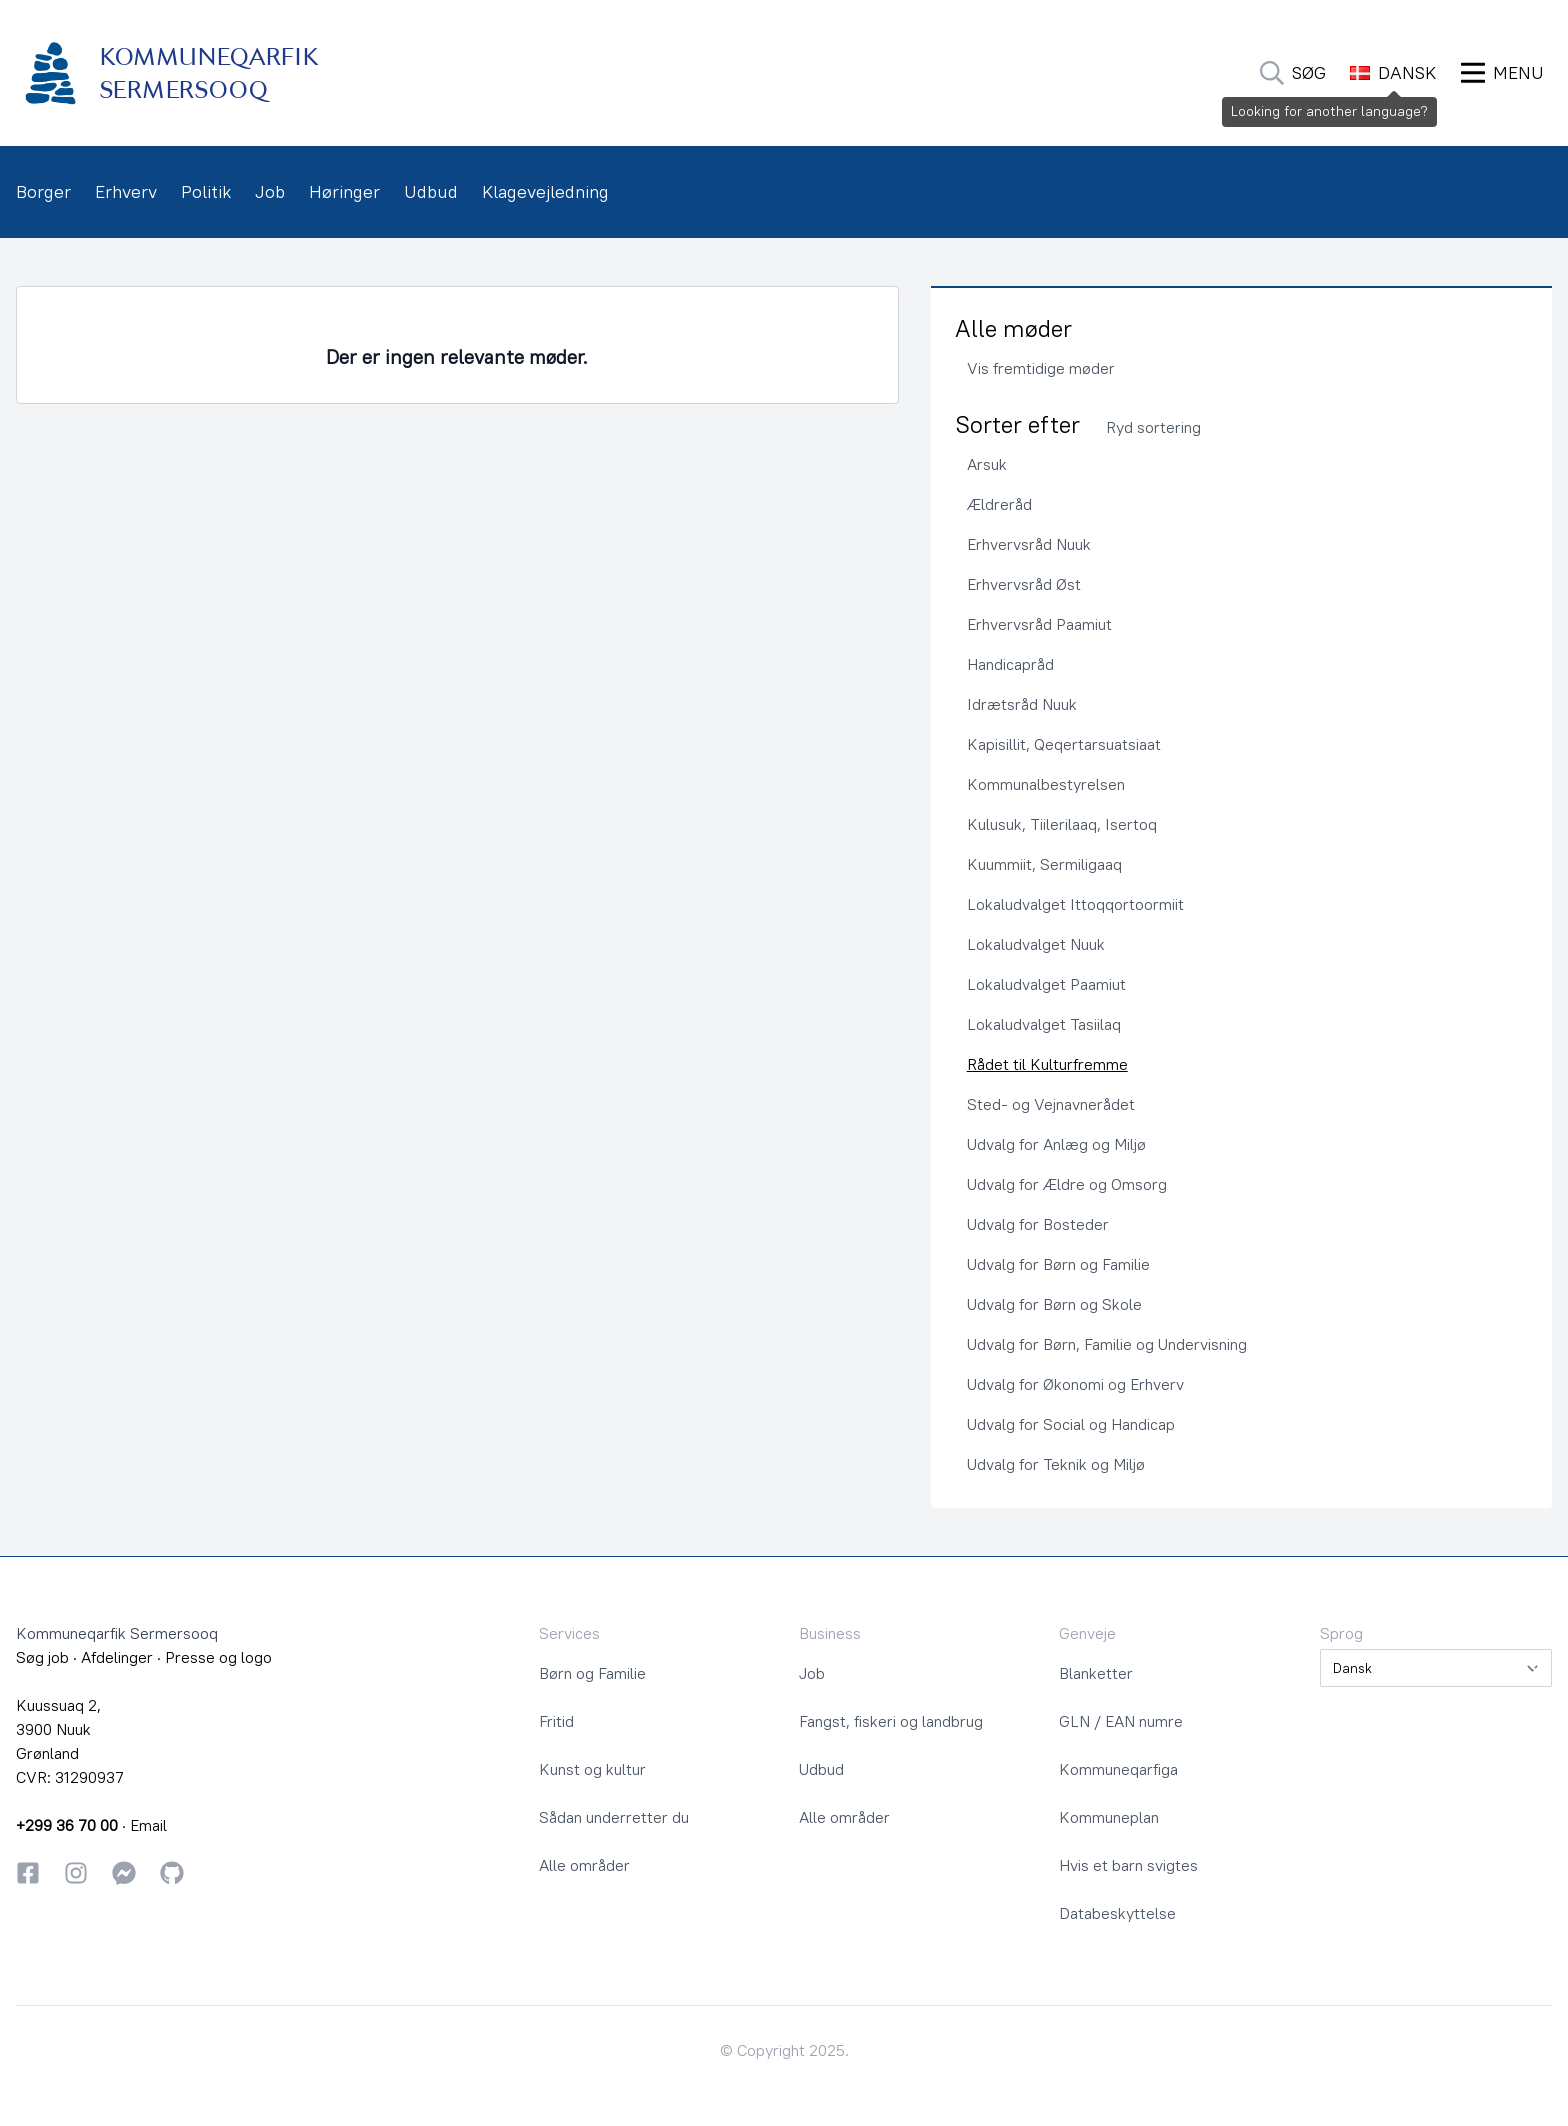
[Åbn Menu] (1502, 73)
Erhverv (126, 191)
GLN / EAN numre (1121, 1721)
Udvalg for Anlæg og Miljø (1056, 1144)
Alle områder (584, 1865)
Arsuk (987, 464)
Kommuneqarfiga (1118, 1769)
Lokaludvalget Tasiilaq (1044, 1024)
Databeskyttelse (1117, 1913)
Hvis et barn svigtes (1128, 1865)
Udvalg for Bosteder (1038, 1224)
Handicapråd (1010, 664)
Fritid (556, 1721)
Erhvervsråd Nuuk (1029, 544)
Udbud (431, 191)
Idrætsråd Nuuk (1022, 704)
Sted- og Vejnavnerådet (1051, 1104)
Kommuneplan (1109, 1817)
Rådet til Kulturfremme (1047, 1064)
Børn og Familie (592, 1673)
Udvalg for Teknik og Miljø (1056, 1464)
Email (148, 1825)
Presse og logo (218, 1657)
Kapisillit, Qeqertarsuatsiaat (1064, 744)
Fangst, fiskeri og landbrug (891, 1721)
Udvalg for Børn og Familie (1058, 1264)
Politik (206, 191)
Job (270, 191)
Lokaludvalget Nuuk (1036, 944)
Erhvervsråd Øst (1024, 584)
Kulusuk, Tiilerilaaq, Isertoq (1062, 824)
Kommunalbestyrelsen (1046, 784)
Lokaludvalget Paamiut (1046, 984)
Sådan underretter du (614, 1817)
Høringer (344, 191)
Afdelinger (117, 1657)
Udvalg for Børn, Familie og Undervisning (1107, 1344)
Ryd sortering (1153, 427)
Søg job (42, 1657)
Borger (43, 191)
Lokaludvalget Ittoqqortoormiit (1075, 904)
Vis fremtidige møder (1041, 368)
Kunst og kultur (592, 1769)
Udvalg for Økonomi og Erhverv (1075, 1384)
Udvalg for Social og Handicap (1071, 1424)
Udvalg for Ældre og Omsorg (1067, 1184)
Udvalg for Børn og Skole (1054, 1304)
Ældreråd (999, 504)
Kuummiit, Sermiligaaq (1044, 864)
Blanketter (1096, 1673)
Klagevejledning (545, 191)
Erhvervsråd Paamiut (1039, 624)
